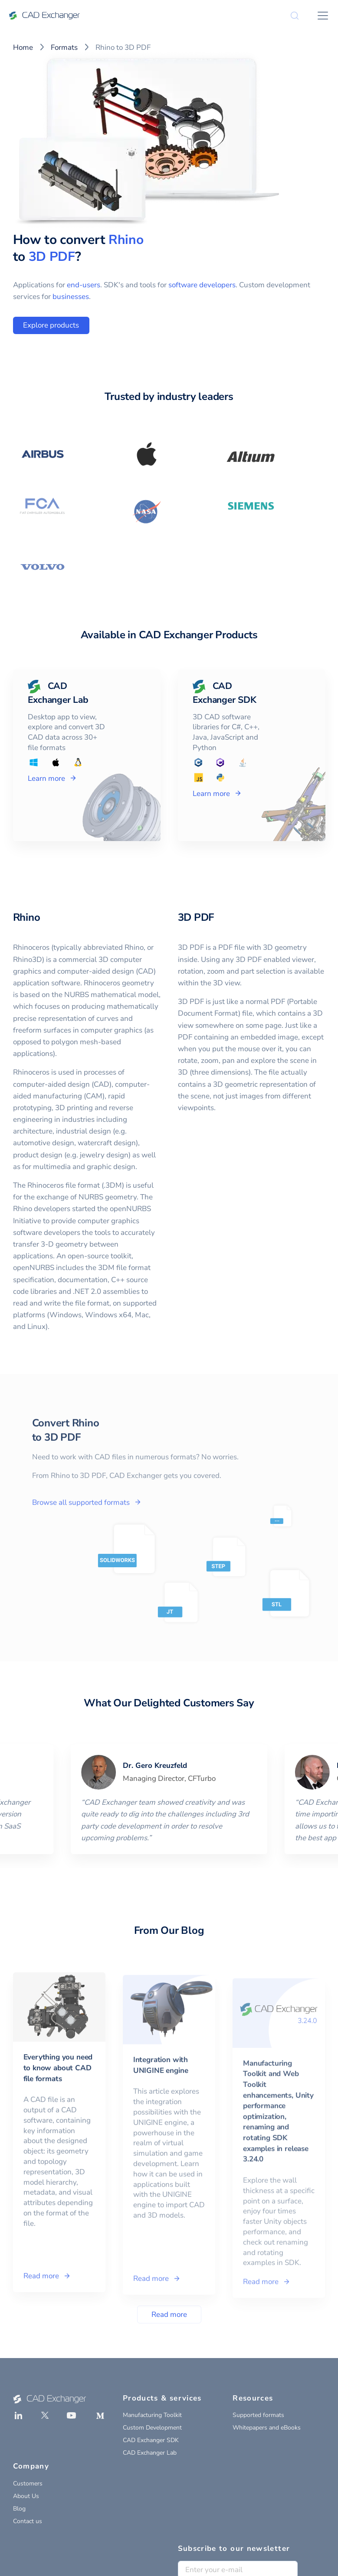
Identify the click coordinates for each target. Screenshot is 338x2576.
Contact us (27, 2521)
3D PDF (52, 257)
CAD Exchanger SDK (151, 2440)
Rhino (126, 240)
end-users (83, 285)
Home (23, 47)
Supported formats (258, 2415)
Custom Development (152, 2427)
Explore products (51, 325)
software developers (202, 285)
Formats (64, 47)
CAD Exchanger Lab (150, 2453)
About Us (26, 2496)
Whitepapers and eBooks (267, 2427)
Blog (19, 2509)
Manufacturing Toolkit (152, 2415)
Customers (28, 2483)
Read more (169, 2314)
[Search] (294, 15)
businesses (71, 297)
